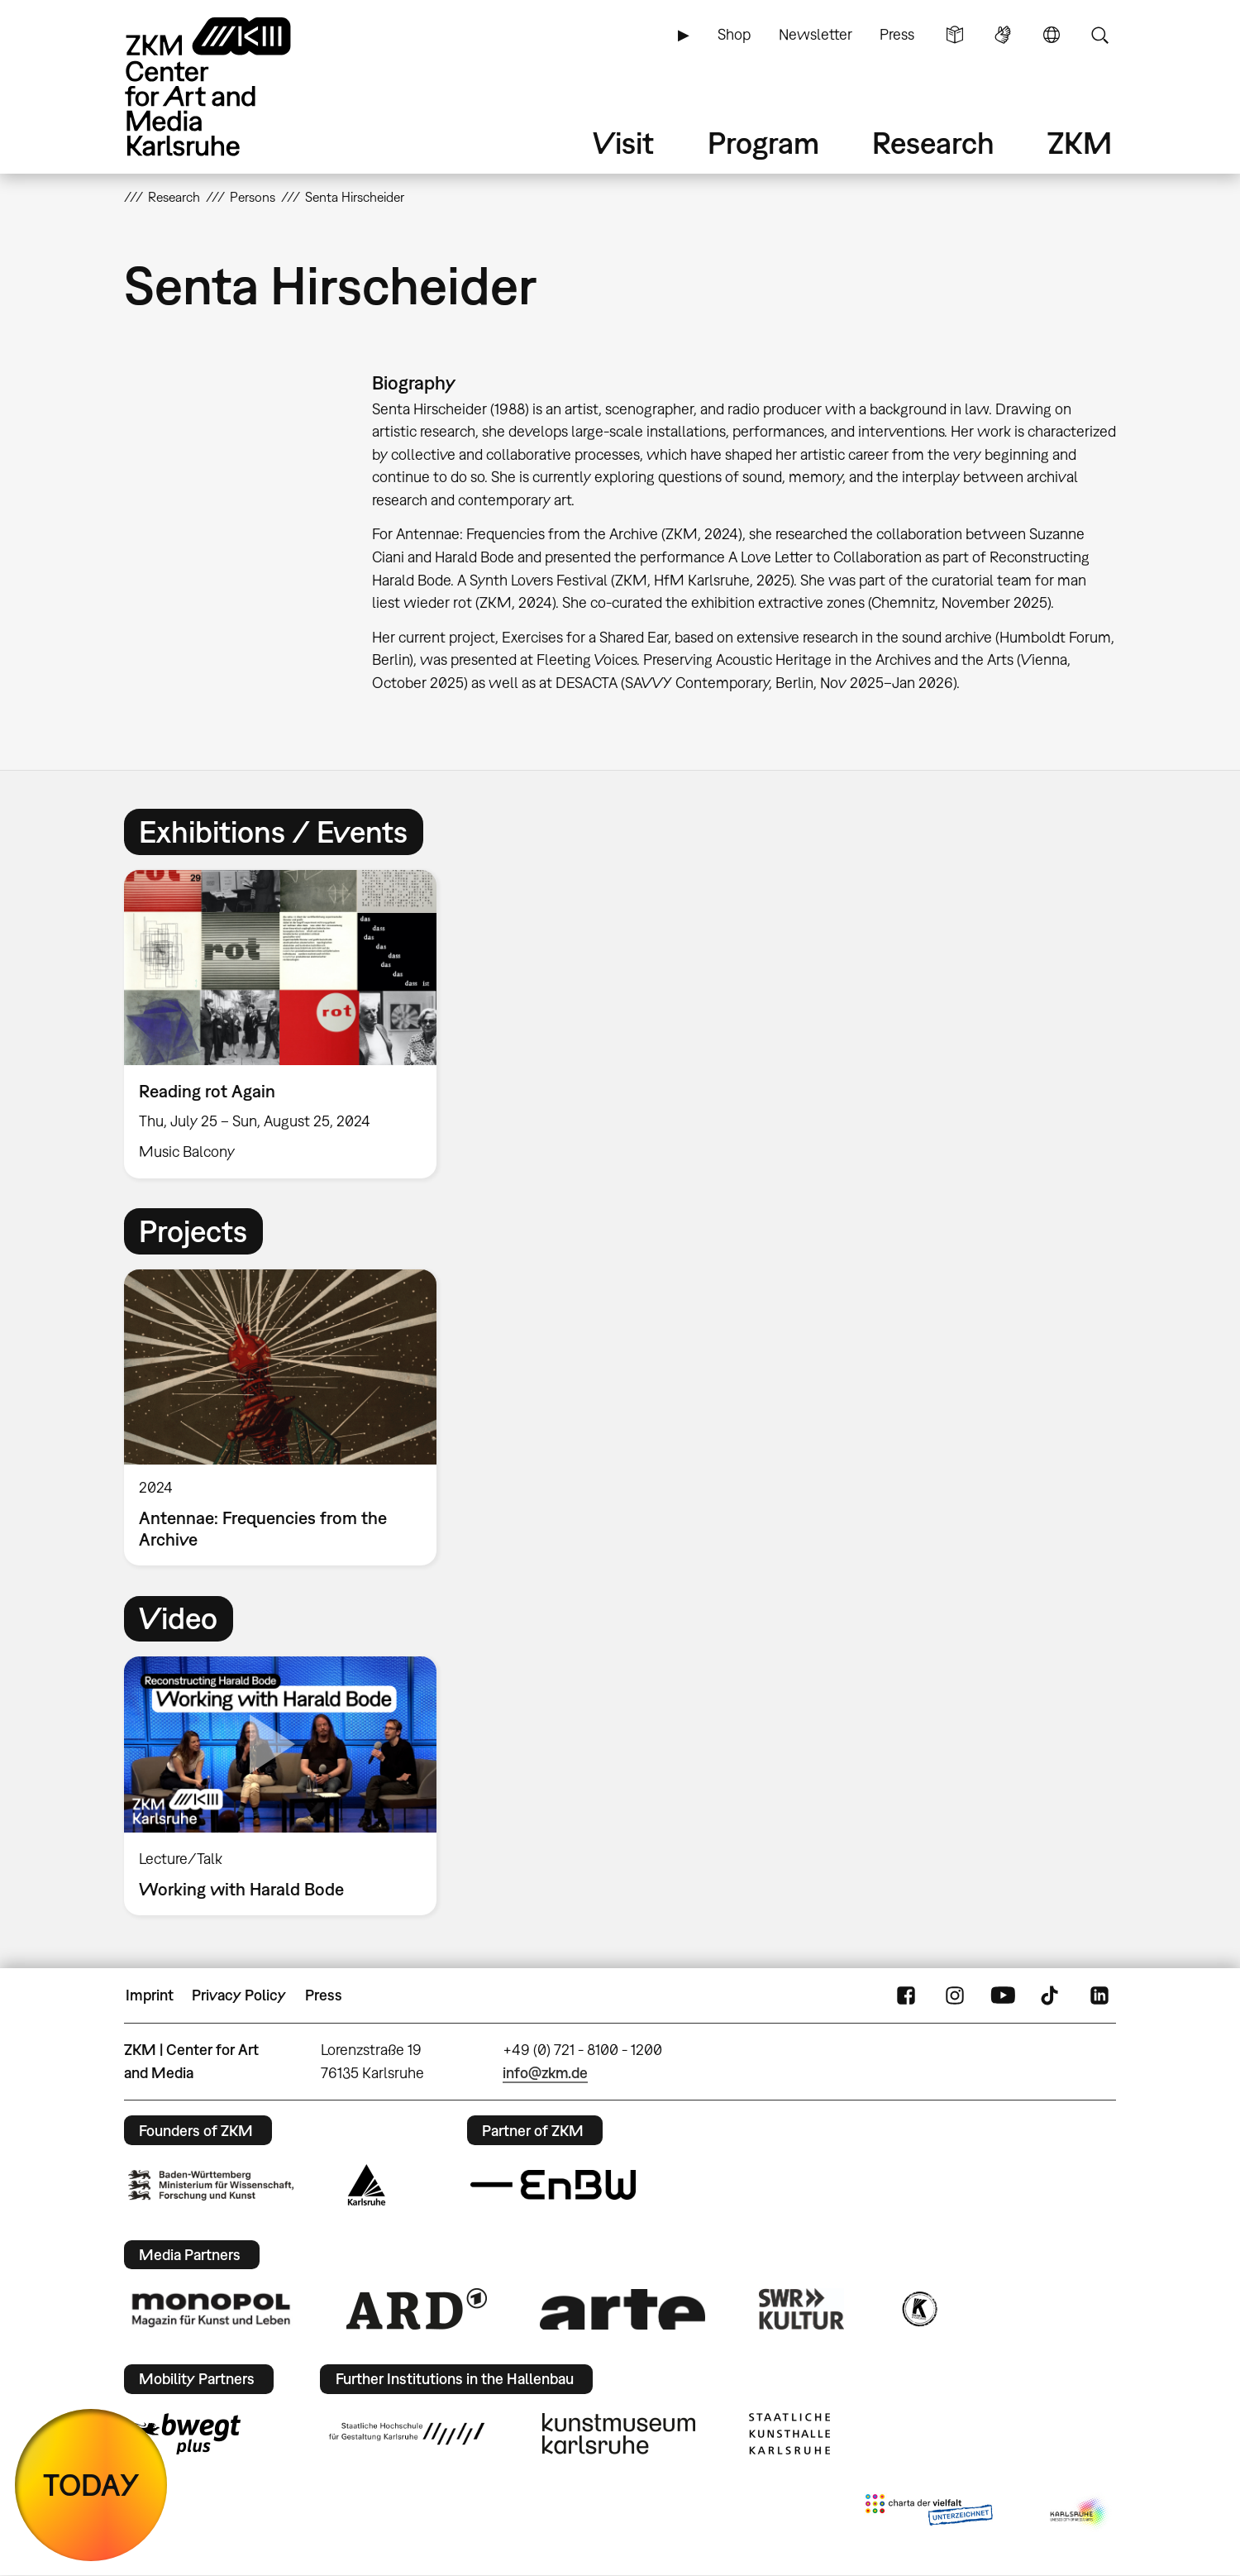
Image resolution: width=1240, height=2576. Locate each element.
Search (1099, 35)
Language (1051, 35)
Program (763, 142)
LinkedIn (1099, 1995)
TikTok (1051, 1995)
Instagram (954, 1995)
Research (933, 142)
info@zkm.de (545, 2072)
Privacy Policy (239, 1995)
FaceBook (906, 1995)
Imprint (150, 1995)
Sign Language (1002, 35)
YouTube (1002, 1995)
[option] (287, 1024)
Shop (734, 34)
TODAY (91, 2484)
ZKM (1079, 142)
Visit (623, 142)
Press (897, 34)
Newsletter (815, 34)
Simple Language (954, 35)
